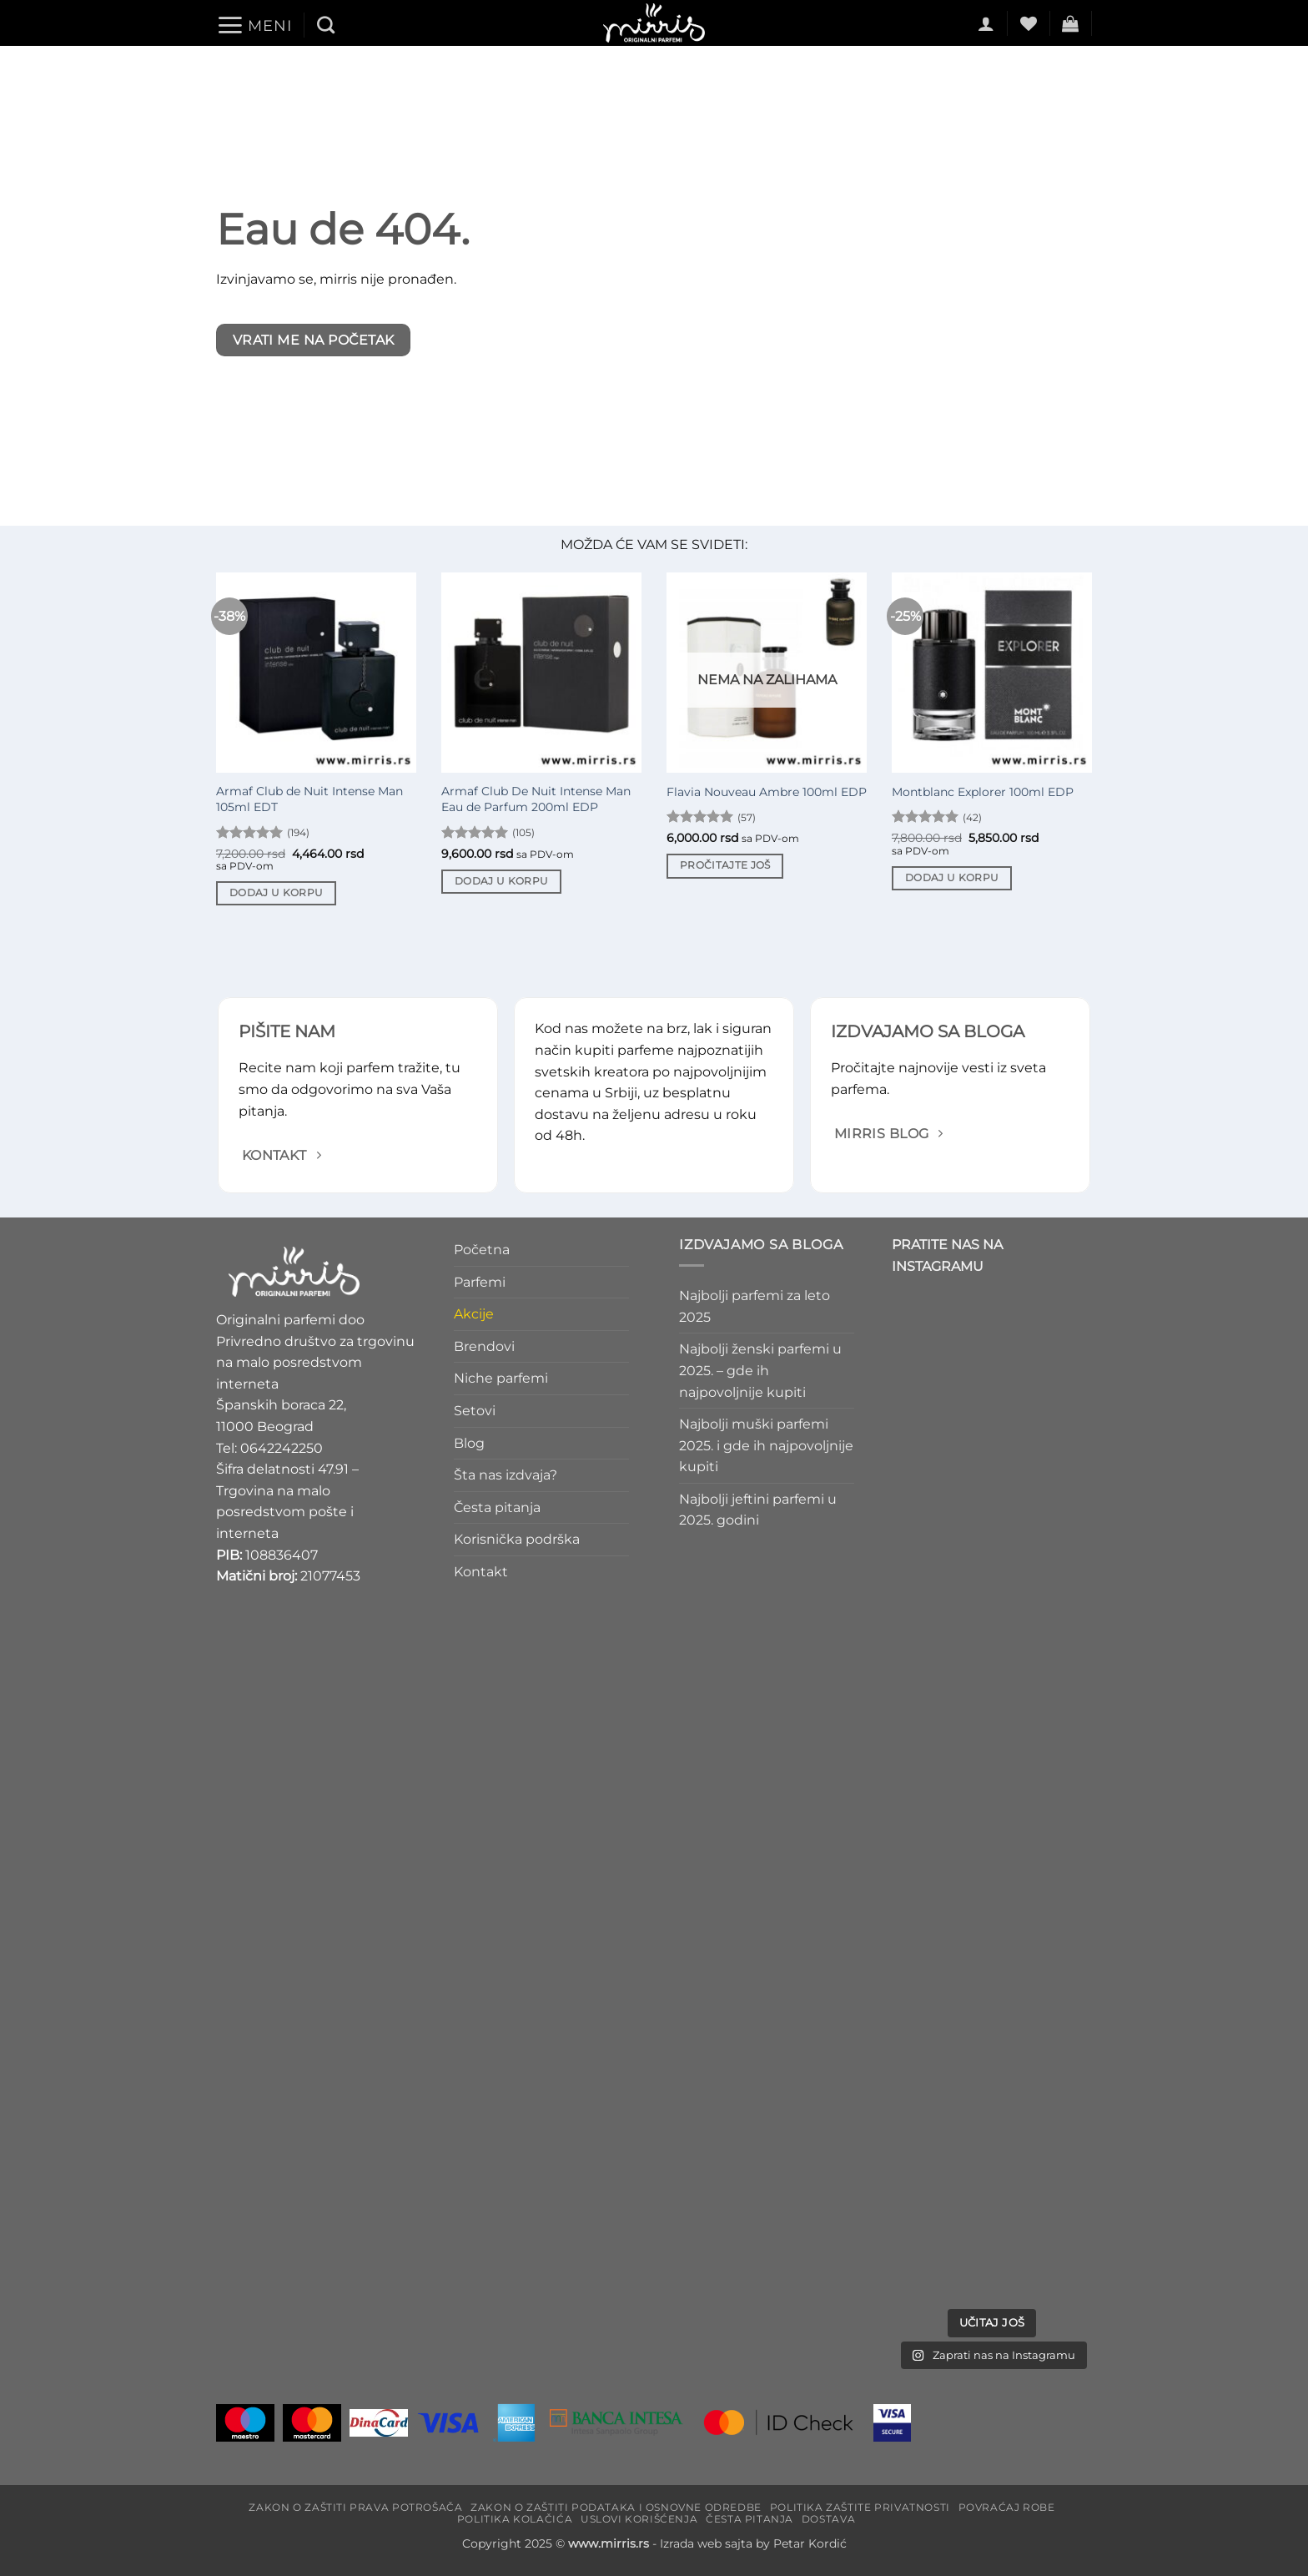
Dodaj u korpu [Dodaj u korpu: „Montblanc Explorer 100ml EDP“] (952, 878)
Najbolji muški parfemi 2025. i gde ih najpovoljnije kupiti (766, 1445)
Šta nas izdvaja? (505, 1475)
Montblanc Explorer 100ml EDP (983, 791)
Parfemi (480, 1282)
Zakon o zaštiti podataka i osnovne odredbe (616, 2507)
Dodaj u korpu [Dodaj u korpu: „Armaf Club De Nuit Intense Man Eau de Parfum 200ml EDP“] (502, 881)
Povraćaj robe (1006, 2507)
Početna (482, 1250)
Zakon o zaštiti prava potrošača (355, 2507)
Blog (469, 1443)
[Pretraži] (326, 24)
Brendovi (484, 1346)
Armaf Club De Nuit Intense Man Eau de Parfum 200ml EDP (536, 799)
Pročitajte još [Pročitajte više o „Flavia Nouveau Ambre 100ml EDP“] (725, 865)
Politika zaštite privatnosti (860, 2507)
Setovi (475, 1411)
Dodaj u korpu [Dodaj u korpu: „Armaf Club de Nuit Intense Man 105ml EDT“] (276, 893)
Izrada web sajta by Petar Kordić (753, 2543)
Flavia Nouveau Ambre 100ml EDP (767, 791)
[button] (254, 25)
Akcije (474, 1314)
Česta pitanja (497, 1507)
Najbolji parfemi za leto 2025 (754, 1306)
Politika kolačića (514, 2519)
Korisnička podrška (517, 1540)
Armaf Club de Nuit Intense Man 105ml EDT (309, 799)
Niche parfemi (501, 1379)
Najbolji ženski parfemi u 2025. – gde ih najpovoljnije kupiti (760, 1371)
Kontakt (481, 1572)
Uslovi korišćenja (639, 2519)
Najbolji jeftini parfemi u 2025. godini (758, 1510)
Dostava (828, 2519)
